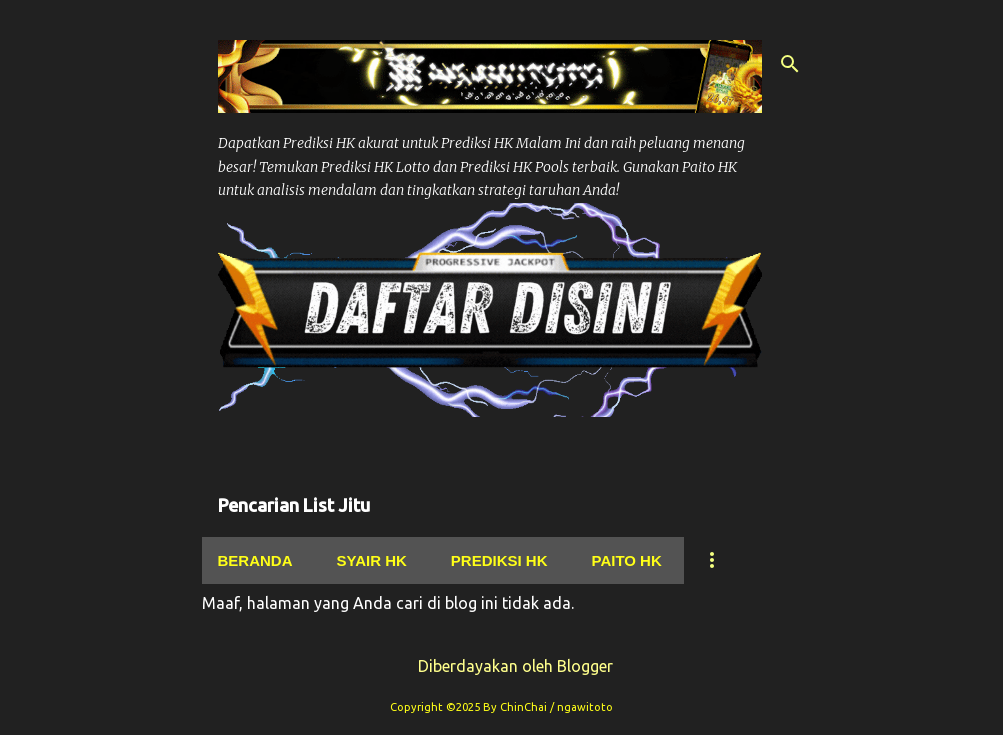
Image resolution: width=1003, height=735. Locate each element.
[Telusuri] (790, 64)
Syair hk (372, 560)
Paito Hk (627, 560)
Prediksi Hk (499, 560)
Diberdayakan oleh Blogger (501, 666)
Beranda (255, 560)
